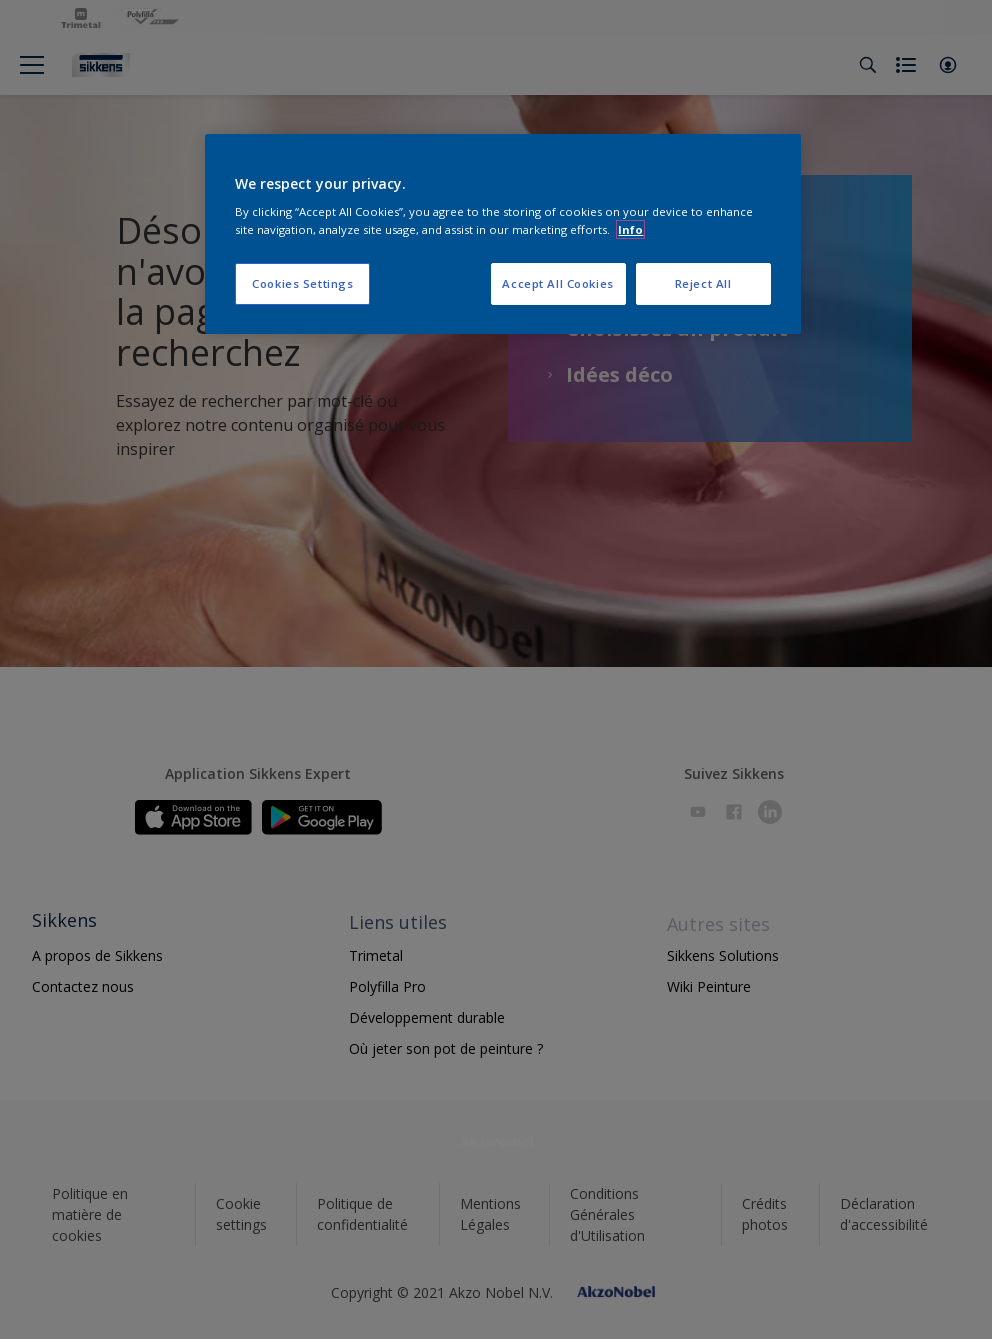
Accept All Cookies (557, 283)
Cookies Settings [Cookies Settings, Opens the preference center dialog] (302, 283)
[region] (502, 234)
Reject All (703, 283)
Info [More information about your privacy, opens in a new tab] (630, 229)
